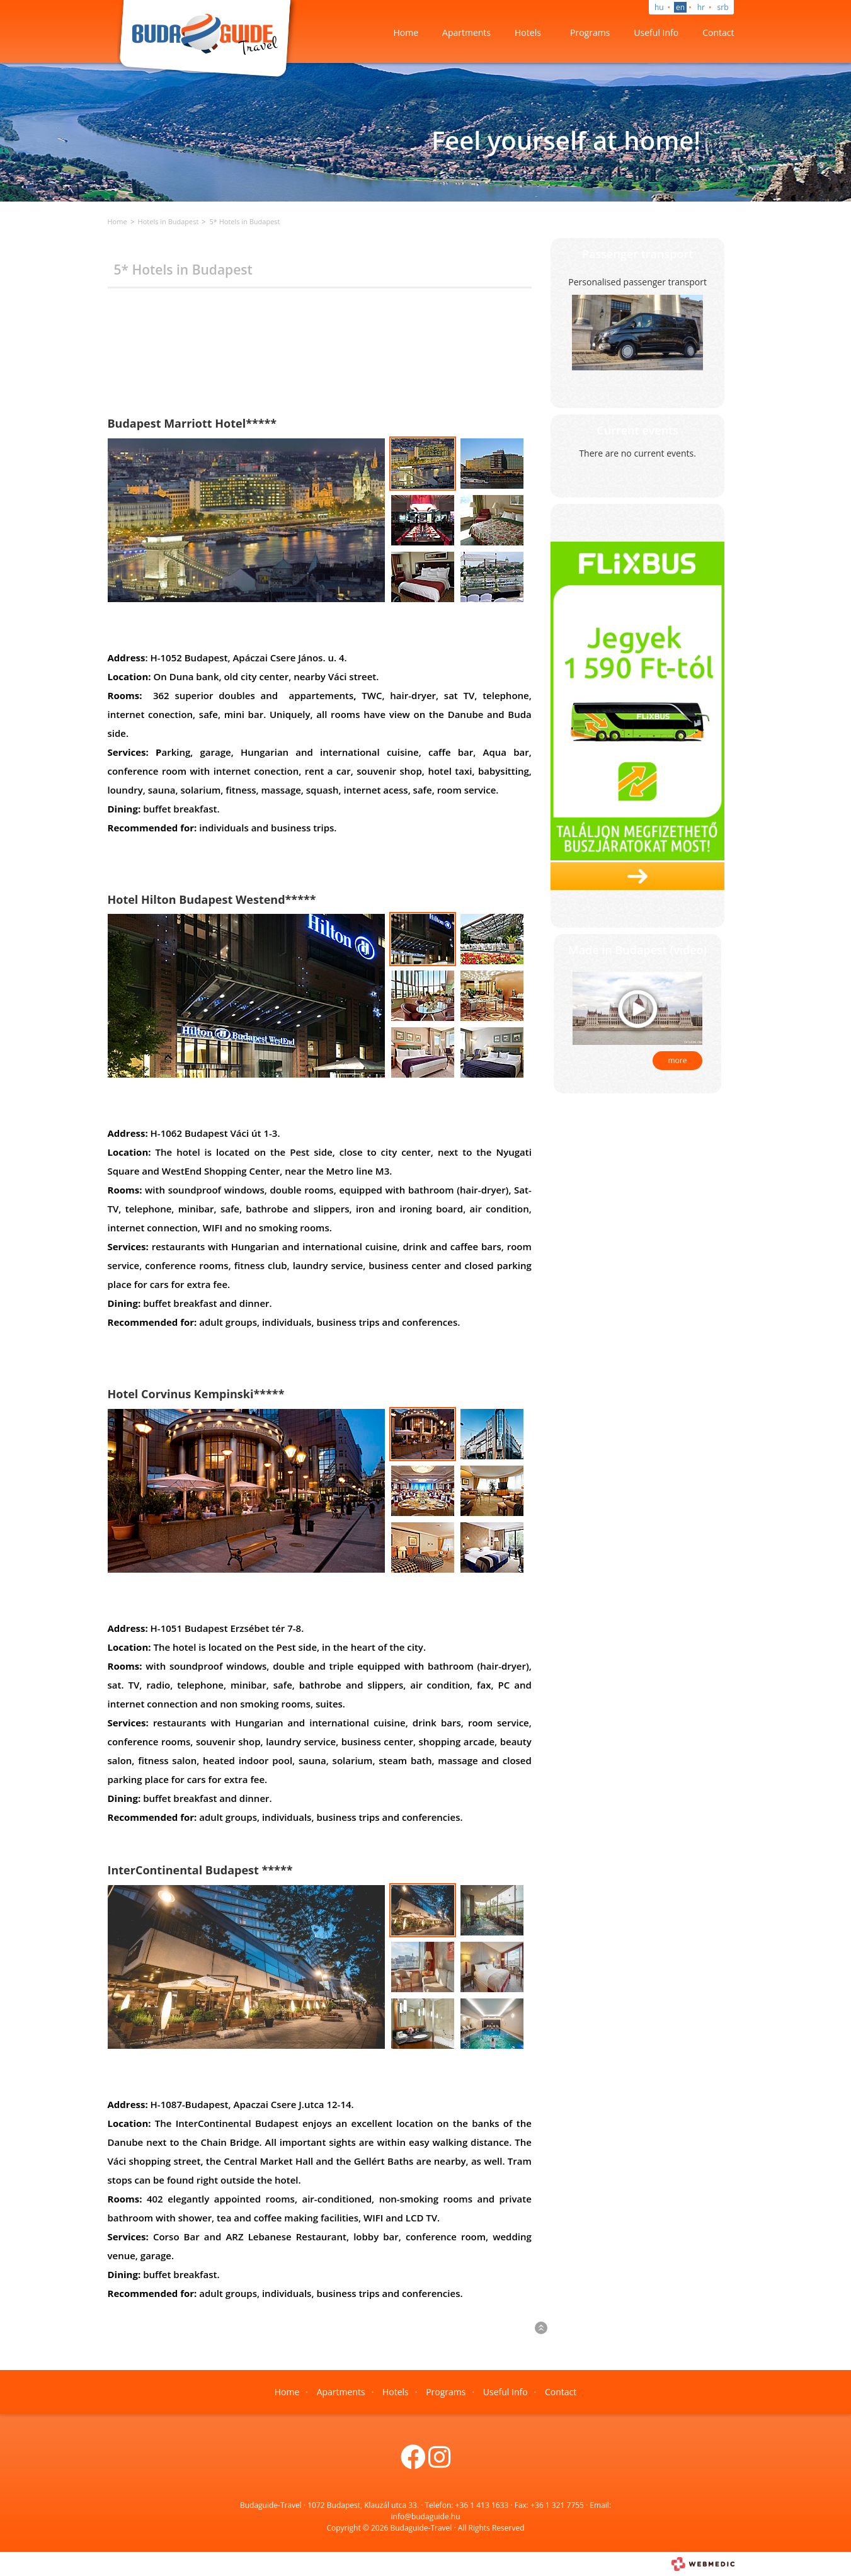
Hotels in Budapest (168, 221)
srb (723, 7)
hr (701, 7)
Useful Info (656, 32)
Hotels (528, 32)
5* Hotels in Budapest (244, 221)
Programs (590, 32)
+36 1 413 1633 (482, 2505)
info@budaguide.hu (425, 2516)
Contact (718, 32)
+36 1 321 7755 (557, 2505)
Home (405, 32)
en (680, 7)
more (677, 1060)
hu (659, 7)
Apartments (466, 32)
